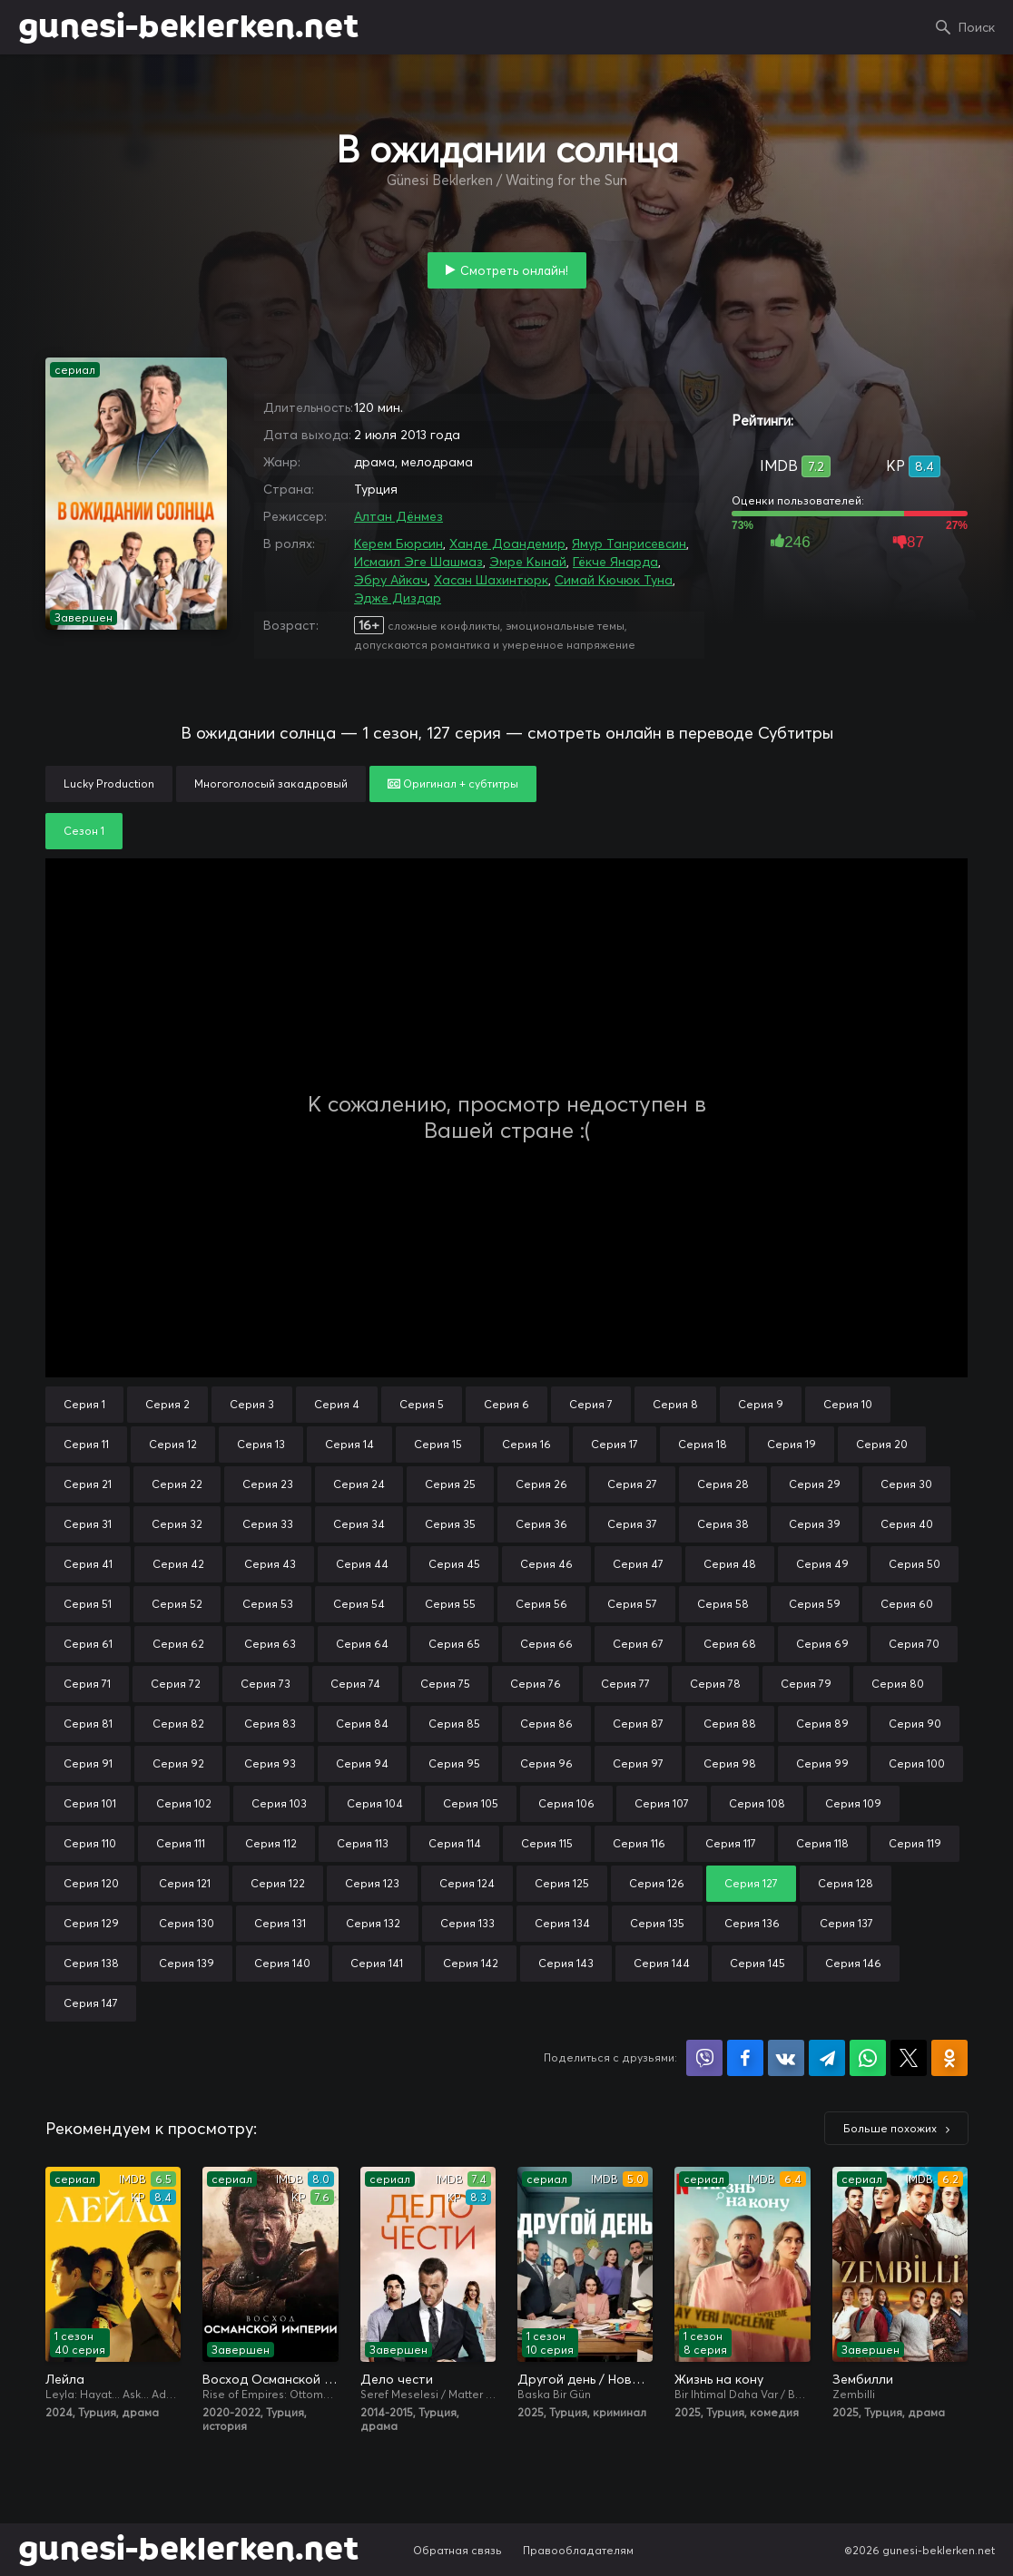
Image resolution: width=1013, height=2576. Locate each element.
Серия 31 (88, 1524)
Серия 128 (845, 1883)
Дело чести (396, 2379)
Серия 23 (267, 1484)
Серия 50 (914, 1564)
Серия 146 (853, 1963)
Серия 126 (656, 1883)
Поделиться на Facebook (745, 2058)
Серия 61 (88, 1643)
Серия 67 (638, 1643)
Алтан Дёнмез (398, 516)
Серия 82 (178, 1723)
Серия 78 (715, 1683)
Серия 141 (376, 1963)
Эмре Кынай (527, 561)
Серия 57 (632, 1604)
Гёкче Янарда (615, 561)
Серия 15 (438, 1444)
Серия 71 (87, 1683)
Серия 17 (614, 1444)
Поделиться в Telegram (827, 2058)
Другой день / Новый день (585, 2379)
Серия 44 (362, 1564)
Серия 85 (454, 1723)
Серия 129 (91, 1923)
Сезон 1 (84, 830)
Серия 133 (467, 1923)
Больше (890, 2128)
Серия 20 (882, 1444)
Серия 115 (547, 1843)
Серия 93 (270, 1763)
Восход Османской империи (270, 2379)
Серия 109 (853, 1803)
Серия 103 (279, 1803)
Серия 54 (359, 1604)
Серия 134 (562, 1923)
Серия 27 (632, 1484)
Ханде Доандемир (507, 543)
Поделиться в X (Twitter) (908, 2058)
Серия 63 (270, 1643)
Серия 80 (897, 1683)
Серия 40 (906, 1524)
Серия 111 (180, 1843)
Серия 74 (355, 1683)
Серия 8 (675, 1404)
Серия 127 (751, 1883)
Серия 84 (362, 1723)
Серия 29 (815, 1484)
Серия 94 (362, 1763)
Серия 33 (267, 1524)
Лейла (64, 2379)
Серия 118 (822, 1843)
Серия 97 (638, 1763)
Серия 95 (454, 1763)
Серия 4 (336, 1404)
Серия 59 (815, 1604)
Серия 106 (566, 1803)
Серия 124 (467, 1883)
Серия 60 (906, 1604)
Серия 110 (90, 1843)
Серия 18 (702, 1444)
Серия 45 (454, 1564)
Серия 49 (822, 1564)
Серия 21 (88, 1484)
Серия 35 (450, 1524)
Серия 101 (90, 1803)
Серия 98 (729, 1763)
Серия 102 (183, 1803)
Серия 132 (373, 1923)
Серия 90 (915, 1723)
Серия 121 (185, 1883)
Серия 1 (84, 1404)
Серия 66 (546, 1643)
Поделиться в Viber (704, 2058)
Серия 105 (470, 1803)
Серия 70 (914, 1643)
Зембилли (862, 2379)
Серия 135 (657, 1923)
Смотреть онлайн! (514, 270)
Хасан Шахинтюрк (491, 580)
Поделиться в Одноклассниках (949, 2058)
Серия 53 (267, 1604)
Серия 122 (278, 1883)
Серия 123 (372, 1883)
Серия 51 (88, 1604)
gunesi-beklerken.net (188, 27)
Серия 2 (167, 1404)
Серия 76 (535, 1683)
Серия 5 (421, 1404)
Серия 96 (546, 1763)
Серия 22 (177, 1484)
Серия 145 (757, 1963)
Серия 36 (541, 1524)
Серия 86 (546, 1723)
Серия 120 (91, 1883)
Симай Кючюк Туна (614, 580)
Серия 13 (261, 1444)
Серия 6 (506, 1404)
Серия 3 (252, 1404)
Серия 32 (177, 1524)
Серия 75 (445, 1683)
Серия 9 (760, 1404)
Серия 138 (91, 1963)
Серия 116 (639, 1843)
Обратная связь (457, 2550)
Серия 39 (815, 1524)
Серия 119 (915, 1843)
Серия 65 (454, 1643)
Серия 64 (362, 1643)
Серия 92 (178, 1763)
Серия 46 (546, 1564)
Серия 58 (723, 1604)
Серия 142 (470, 1963)
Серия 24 (359, 1484)
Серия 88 (729, 1723)
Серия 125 (562, 1883)
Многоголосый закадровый (271, 783)
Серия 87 (638, 1723)
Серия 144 (662, 1963)
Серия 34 (359, 1524)
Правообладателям (578, 2550)
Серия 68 (729, 1643)
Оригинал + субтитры (453, 783)
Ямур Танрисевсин (629, 543)
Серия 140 (282, 1963)
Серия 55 (450, 1604)
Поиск (977, 27)
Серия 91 (88, 1763)
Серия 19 (791, 1444)
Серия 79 (806, 1683)
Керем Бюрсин (398, 543)
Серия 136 (752, 1923)
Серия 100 (917, 1763)
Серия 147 (91, 2003)
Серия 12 (173, 1444)
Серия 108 (757, 1803)
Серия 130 (186, 1923)
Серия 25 (450, 1484)
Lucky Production (109, 783)
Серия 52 (177, 1604)
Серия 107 (661, 1803)
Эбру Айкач (391, 580)
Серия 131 (280, 1923)
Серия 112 (271, 1843)
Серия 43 (270, 1564)
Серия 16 (526, 1444)
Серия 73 (265, 1683)
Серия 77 (625, 1683)
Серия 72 (176, 1683)
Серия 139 (186, 1963)
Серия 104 (375, 1803)
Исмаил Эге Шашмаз (418, 561)
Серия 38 (723, 1524)
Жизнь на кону (718, 2379)
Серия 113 (362, 1843)
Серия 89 (822, 1723)
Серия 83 (270, 1723)
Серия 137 (846, 1923)
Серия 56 (541, 1604)
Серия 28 (723, 1484)
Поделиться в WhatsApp (868, 2058)
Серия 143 (566, 1963)
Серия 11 (86, 1444)
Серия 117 (730, 1843)
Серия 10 (847, 1404)
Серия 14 (349, 1444)
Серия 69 (822, 1643)
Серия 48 (729, 1564)
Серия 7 (591, 1404)
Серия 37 (632, 1524)
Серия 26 (541, 1484)
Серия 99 (822, 1763)
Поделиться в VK (786, 2058)
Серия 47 (638, 1564)
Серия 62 (178, 1643)
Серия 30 (906, 1484)
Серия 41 (88, 1564)
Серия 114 (454, 1843)
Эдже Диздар (397, 598)
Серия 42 (178, 1564)
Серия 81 (88, 1723)
